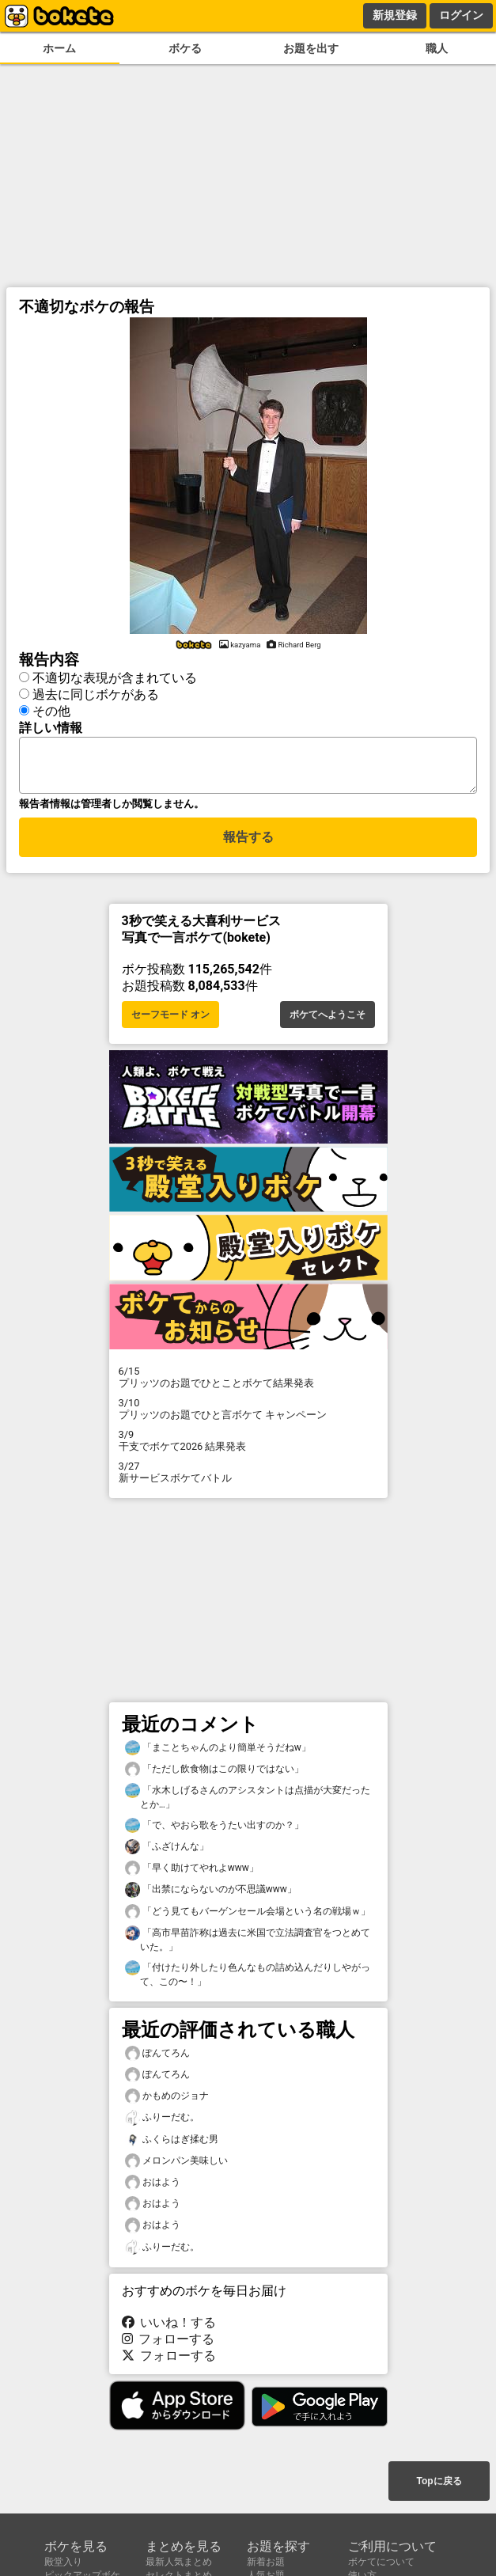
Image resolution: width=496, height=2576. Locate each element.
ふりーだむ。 (162, 2122)
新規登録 (395, 15)
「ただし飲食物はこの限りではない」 (214, 1773)
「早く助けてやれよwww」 (192, 1872)
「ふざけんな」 (167, 1851)
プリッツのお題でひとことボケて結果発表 (248, 1382)
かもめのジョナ (167, 2100)
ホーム (59, 48)
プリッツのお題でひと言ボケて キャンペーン (248, 1413)
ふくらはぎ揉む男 (171, 2144)
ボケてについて (381, 2561)
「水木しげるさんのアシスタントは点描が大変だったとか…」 (247, 1801)
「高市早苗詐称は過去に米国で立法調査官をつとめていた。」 (247, 1943)
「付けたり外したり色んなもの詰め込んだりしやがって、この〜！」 (247, 1978)
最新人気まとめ (179, 2561)
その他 (51, 708)
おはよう (152, 2187)
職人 (437, 48)
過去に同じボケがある (95, 692)
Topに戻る (438, 2482)
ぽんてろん (157, 2058)
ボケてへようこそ (327, 1019)
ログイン (461, 15)
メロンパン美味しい (176, 2165)
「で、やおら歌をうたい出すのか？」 (214, 1830)
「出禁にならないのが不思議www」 (211, 1894)
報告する (248, 844)
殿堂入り (63, 2561)
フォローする (168, 2343)
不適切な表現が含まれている (114, 675)
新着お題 (266, 2561)
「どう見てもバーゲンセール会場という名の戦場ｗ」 (247, 1916)
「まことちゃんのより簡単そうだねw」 (218, 1752)
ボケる (185, 48)
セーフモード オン (170, 1019)
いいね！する (169, 2327)
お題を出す (311, 48)
